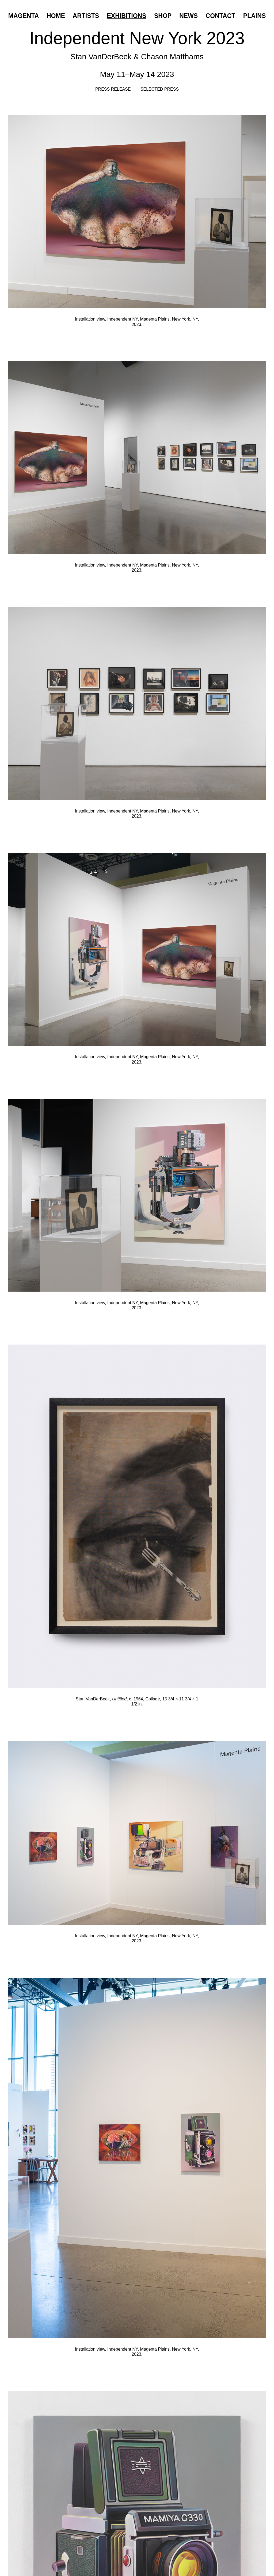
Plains (254, 15)
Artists (86, 15)
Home (56, 15)
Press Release (113, 89)
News (188, 15)
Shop (163, 15)
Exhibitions (126, 15)
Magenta (23, 15)
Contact (220, 15)
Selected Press (159, 89)
